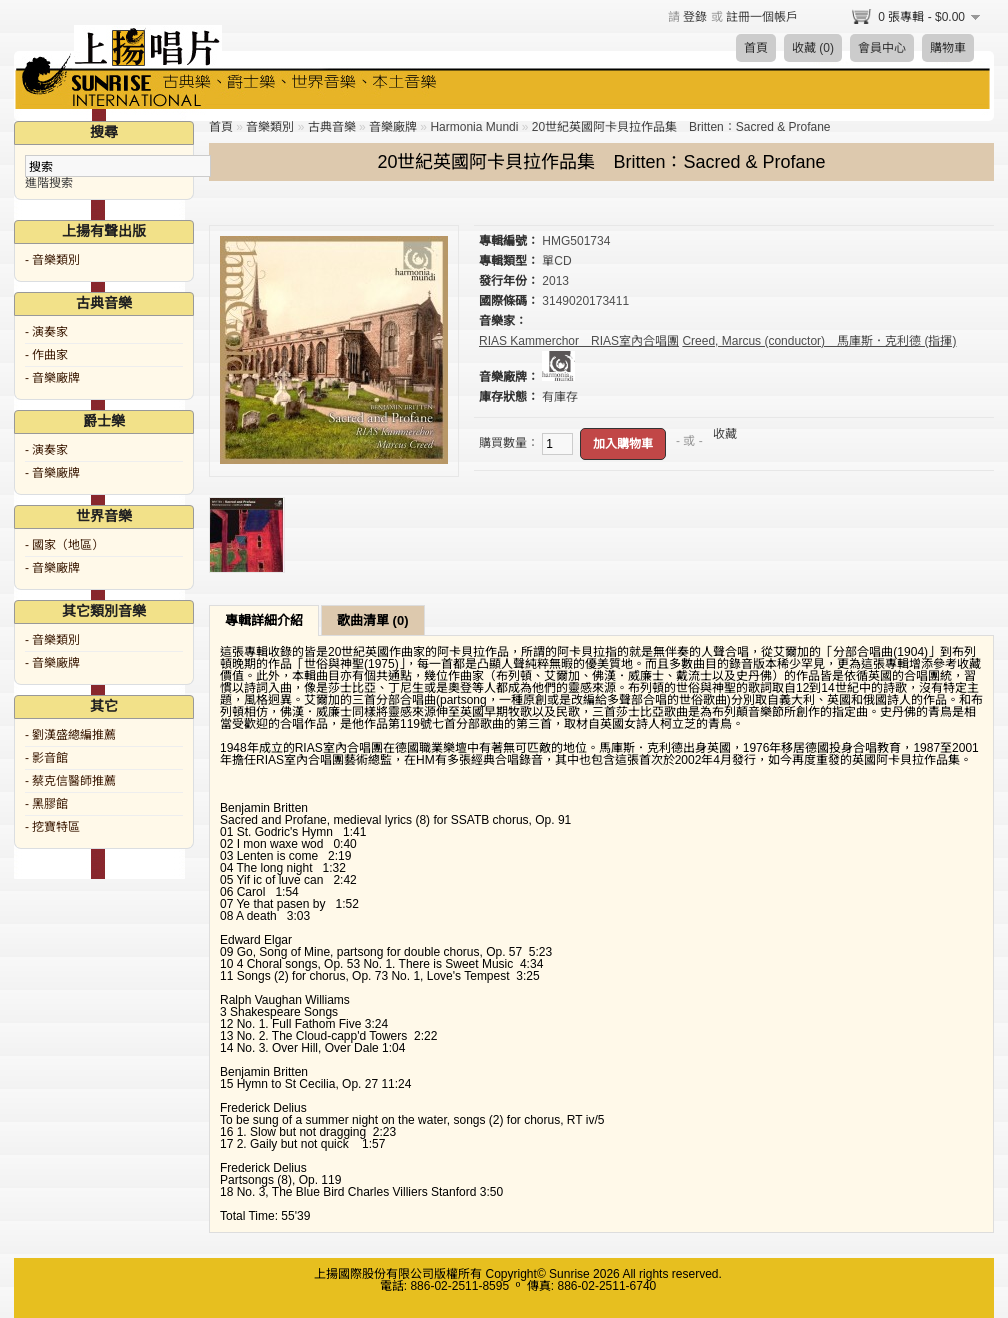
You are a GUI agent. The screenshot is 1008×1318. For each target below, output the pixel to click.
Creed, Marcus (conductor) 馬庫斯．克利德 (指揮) (819, 341)
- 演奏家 (46, 332)
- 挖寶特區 (52, 827)
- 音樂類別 (52, 260)
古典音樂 (332, 127)
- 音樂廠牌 (52, 378)
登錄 (695, 17)
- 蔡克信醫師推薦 (70, 781)
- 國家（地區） (64, 545)
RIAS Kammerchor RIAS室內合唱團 (579, 341)
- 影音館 (46, 758)
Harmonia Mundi (474, 127)
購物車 (948, 48)
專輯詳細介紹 (264, 620)
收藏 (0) (813, 48)
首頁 (756, 48)
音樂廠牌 (393, 127)
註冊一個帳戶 (762, 17)
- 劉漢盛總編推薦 (70, 735)
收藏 (725, 434)
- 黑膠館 (46, 804)
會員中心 (882, 48)
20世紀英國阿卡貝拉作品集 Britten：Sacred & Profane (681, 127)
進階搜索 (49, 183)
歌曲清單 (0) (373, 620)
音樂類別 (270, 127)
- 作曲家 (46, 355)
